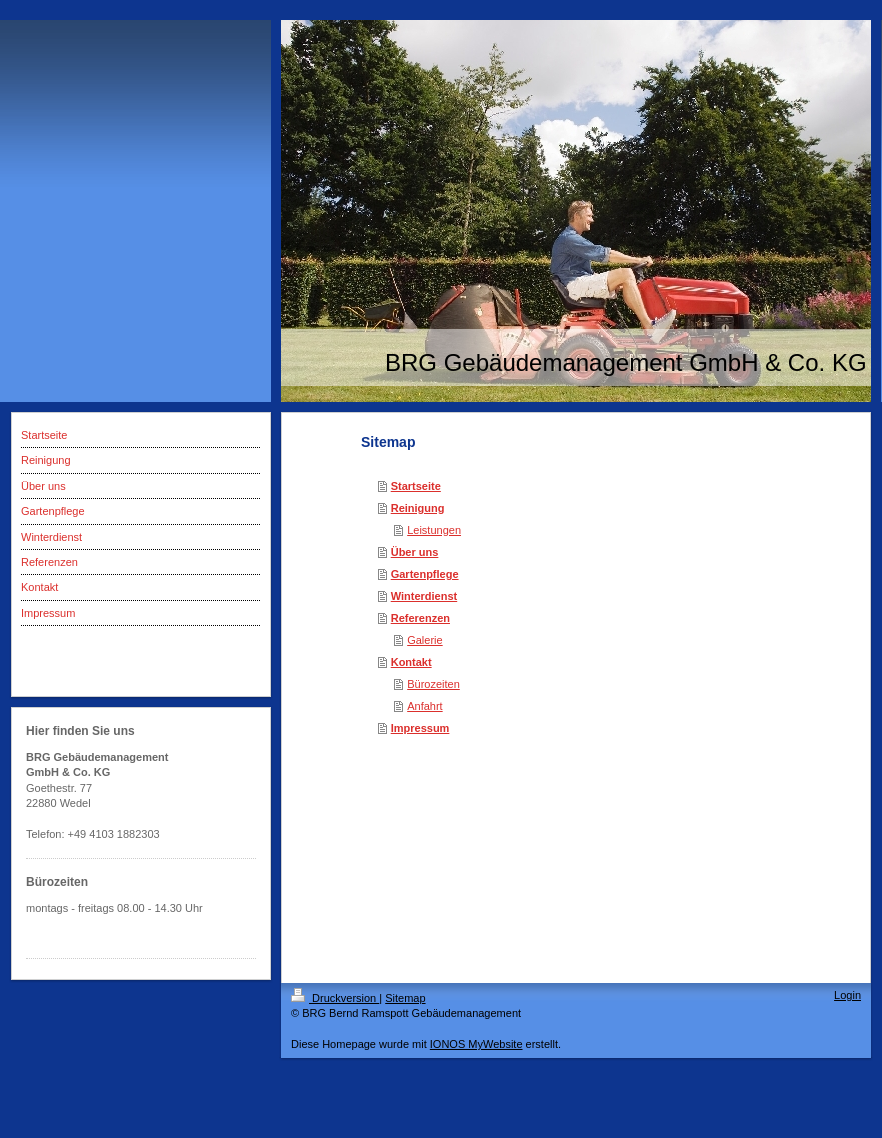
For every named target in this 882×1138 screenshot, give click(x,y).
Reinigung (418, 508)
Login (847, 995)
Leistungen (434, 530)
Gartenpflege (425, 574)
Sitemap (405, 998)
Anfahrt (424, 706)
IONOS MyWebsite (476, 1044)
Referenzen (420, 618)
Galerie (424, 640)
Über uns (415, 552)
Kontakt (411, 662)
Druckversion (335, 998)
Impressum (420, 728)
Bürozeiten (433, 684)
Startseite (416, 486)
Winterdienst (424, 596)
